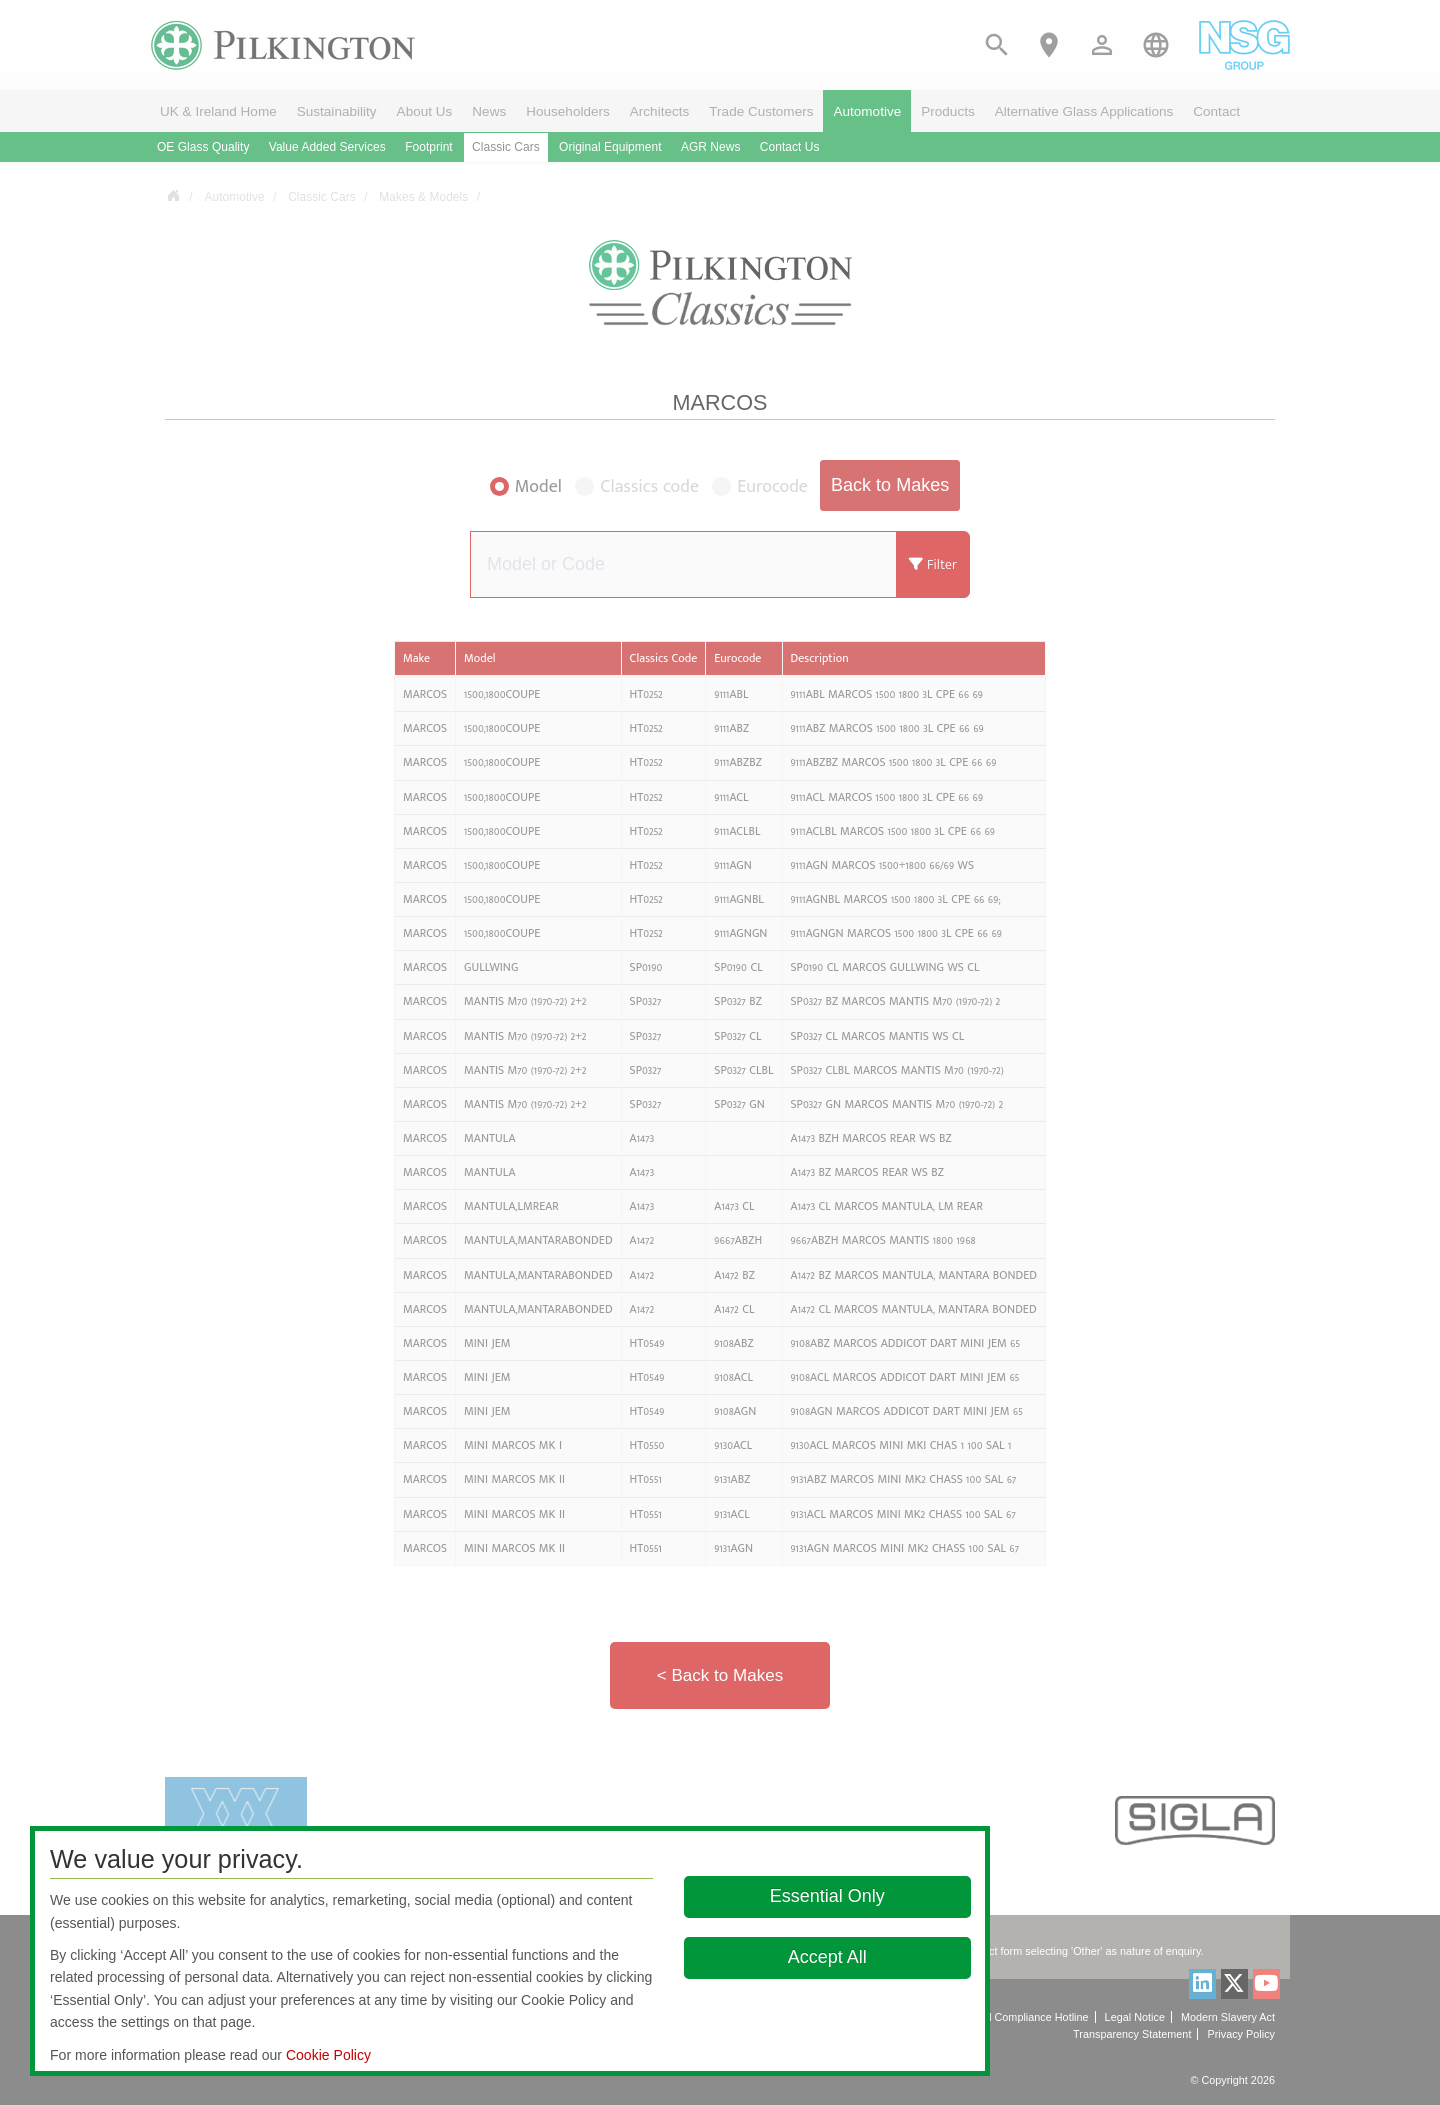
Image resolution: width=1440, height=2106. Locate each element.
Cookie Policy (328, 2055)
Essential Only (827, 1896)
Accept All (827, 1957)
